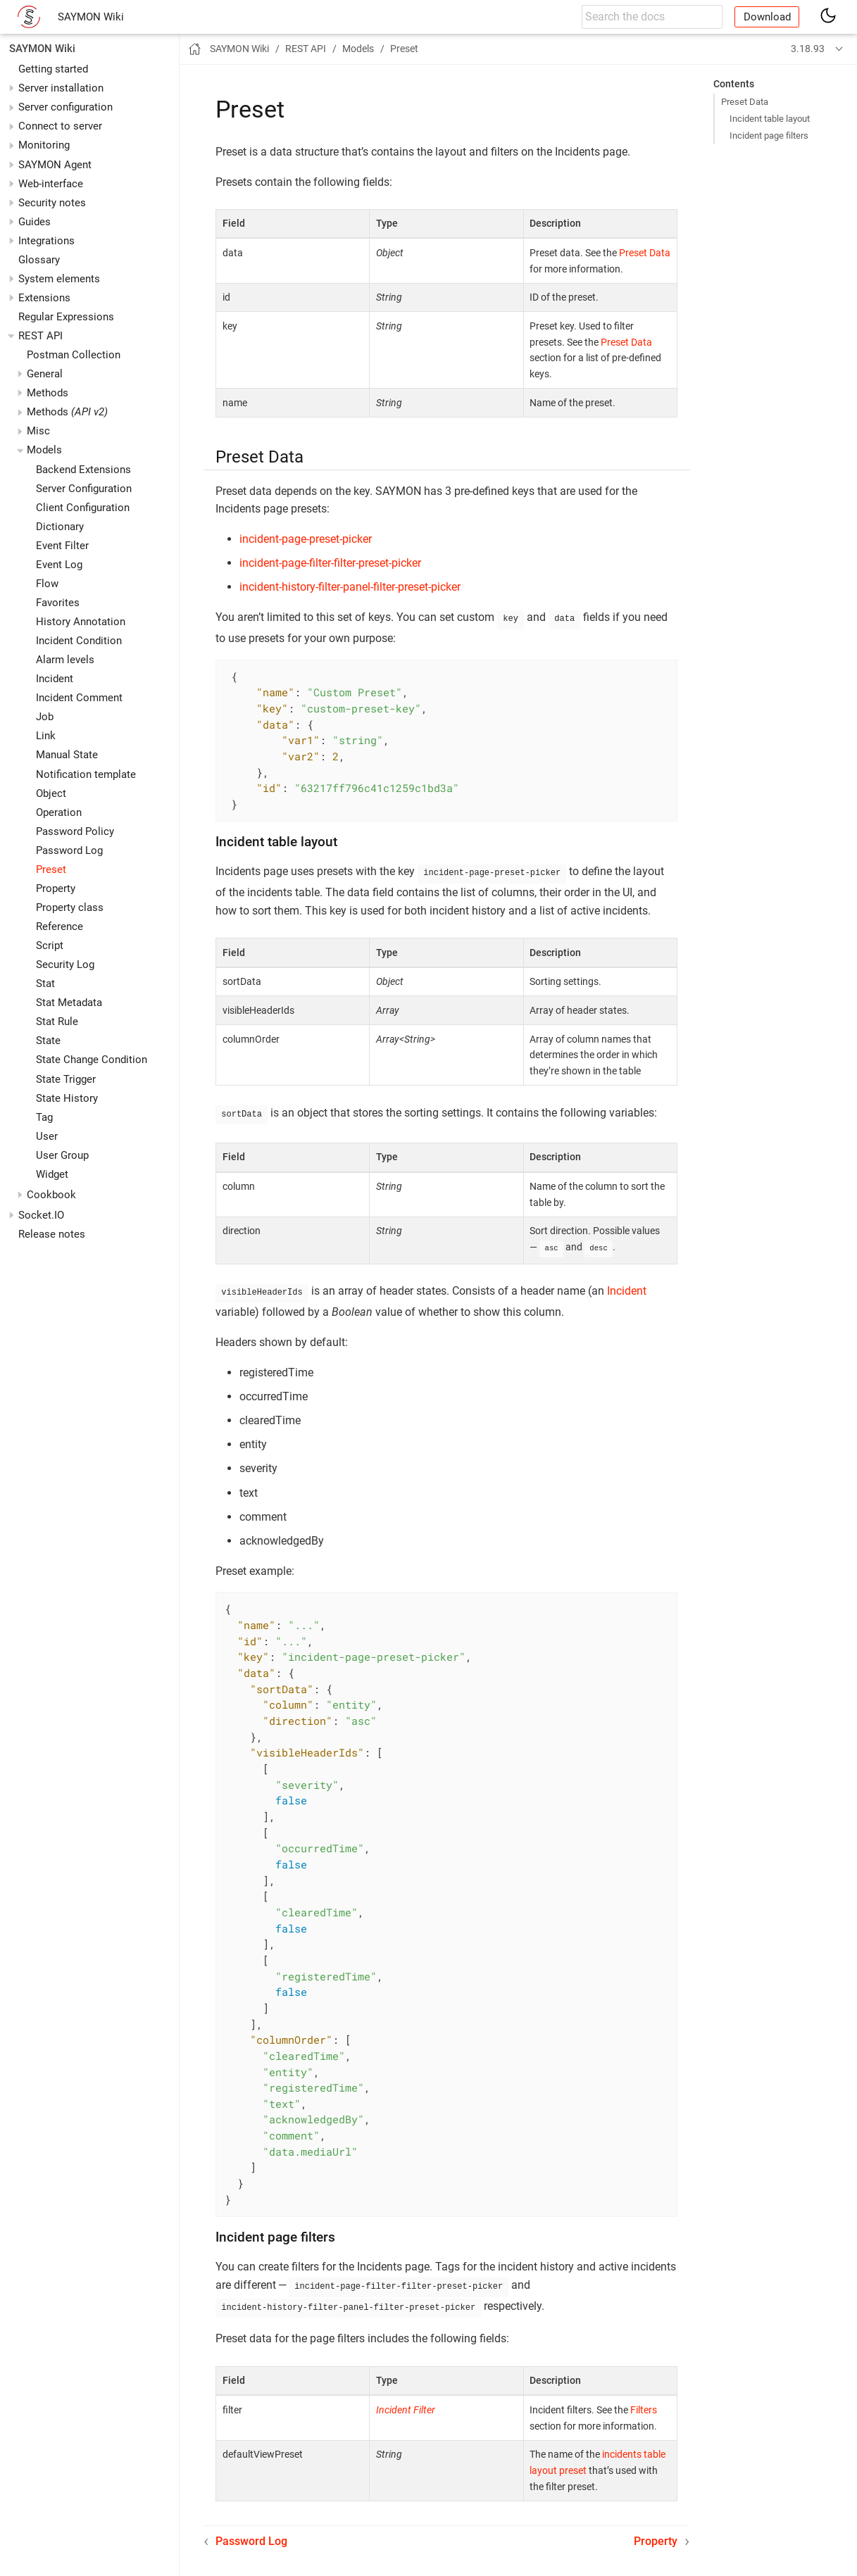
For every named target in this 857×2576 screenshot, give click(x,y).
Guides (34, 221)
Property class (70, 907)
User (47, 1136)
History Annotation (80, 621)
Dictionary (60, 526)
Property (55, 888)
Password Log (69, 850)
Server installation (61, 88)
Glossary (39, 259)
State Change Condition (91, 1059)
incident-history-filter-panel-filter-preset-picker (350, 586)
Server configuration (65, 107)
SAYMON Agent (55, 164)
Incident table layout (770, 118)
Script (49, 945)
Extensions (44, 297)
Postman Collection (73, 354)
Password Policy (75, 831)
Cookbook (51, 1194)
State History (67, 1098)
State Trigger (66, 1079)
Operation (59, 812)
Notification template (86, 774)
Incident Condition (79, 640)
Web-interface (50, 183)
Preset (51, 869)
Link (46, 735)
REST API (40, 335)
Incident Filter (405, 2400)
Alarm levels (65, 659)
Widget (52, 1174)
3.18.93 (808, 48)
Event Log (59, 564)
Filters (643, 2400)
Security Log (65, 964)
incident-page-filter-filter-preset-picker (330, 563)
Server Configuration (84, 488)
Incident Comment (79, 697)
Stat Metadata (69, 1002)
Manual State (67, 754)
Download (767, 17)
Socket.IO (41, 1215)
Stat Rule (57, 1021)
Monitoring (44, 145)
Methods (67, 412)
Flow (47, 583)
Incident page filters (769, 135)
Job (45, 716)
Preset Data (744, 101)
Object (51, 793)
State (48, 1040)
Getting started (53, 69)
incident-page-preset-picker (305, 539)
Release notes (51, 1234)
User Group (62, 1155)
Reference (59, 926)
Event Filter (62, 545)
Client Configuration (83, 507)
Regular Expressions (66, 316)
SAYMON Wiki (91, 17)
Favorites (58, 602)
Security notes (52, 202)
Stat (45, 983)
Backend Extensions (83, 469)
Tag (44, 1117)
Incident (54, 678)
